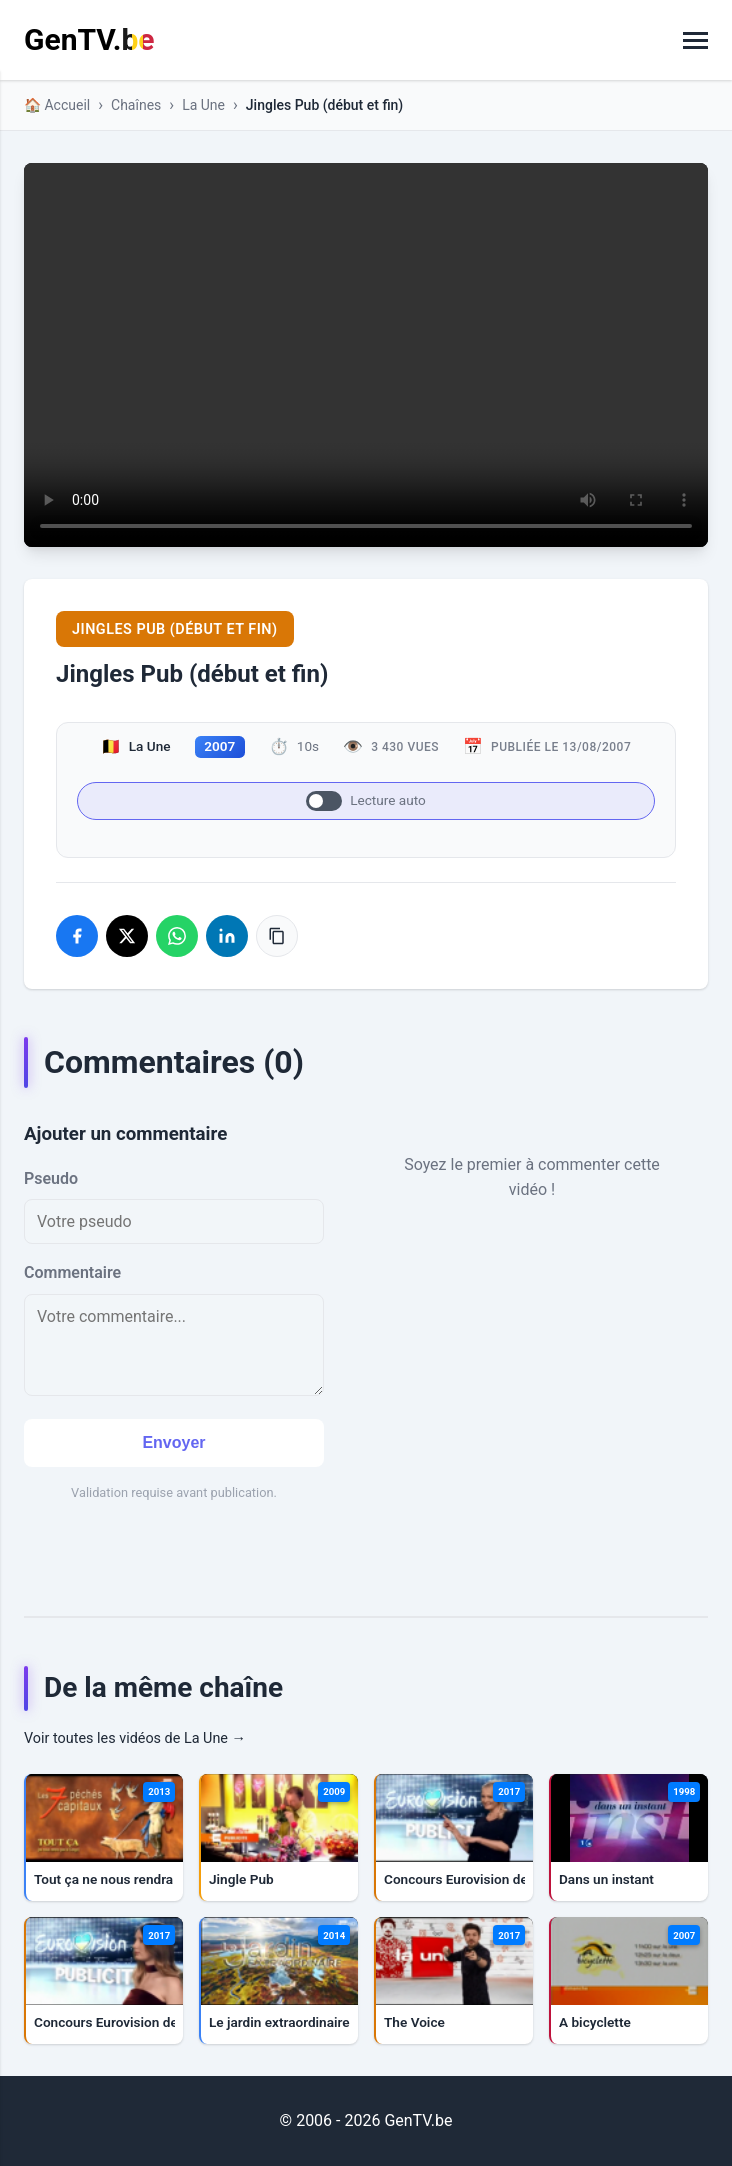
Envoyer (173, 1442)
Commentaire (72, 1272)
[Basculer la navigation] (695, 40)
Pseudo (51, 1178)
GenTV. (89, 39)
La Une (203, 105)
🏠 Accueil (57, 105)
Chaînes (136, 105)
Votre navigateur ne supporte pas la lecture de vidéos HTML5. (366, 355)
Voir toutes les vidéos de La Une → (135, 1738)
